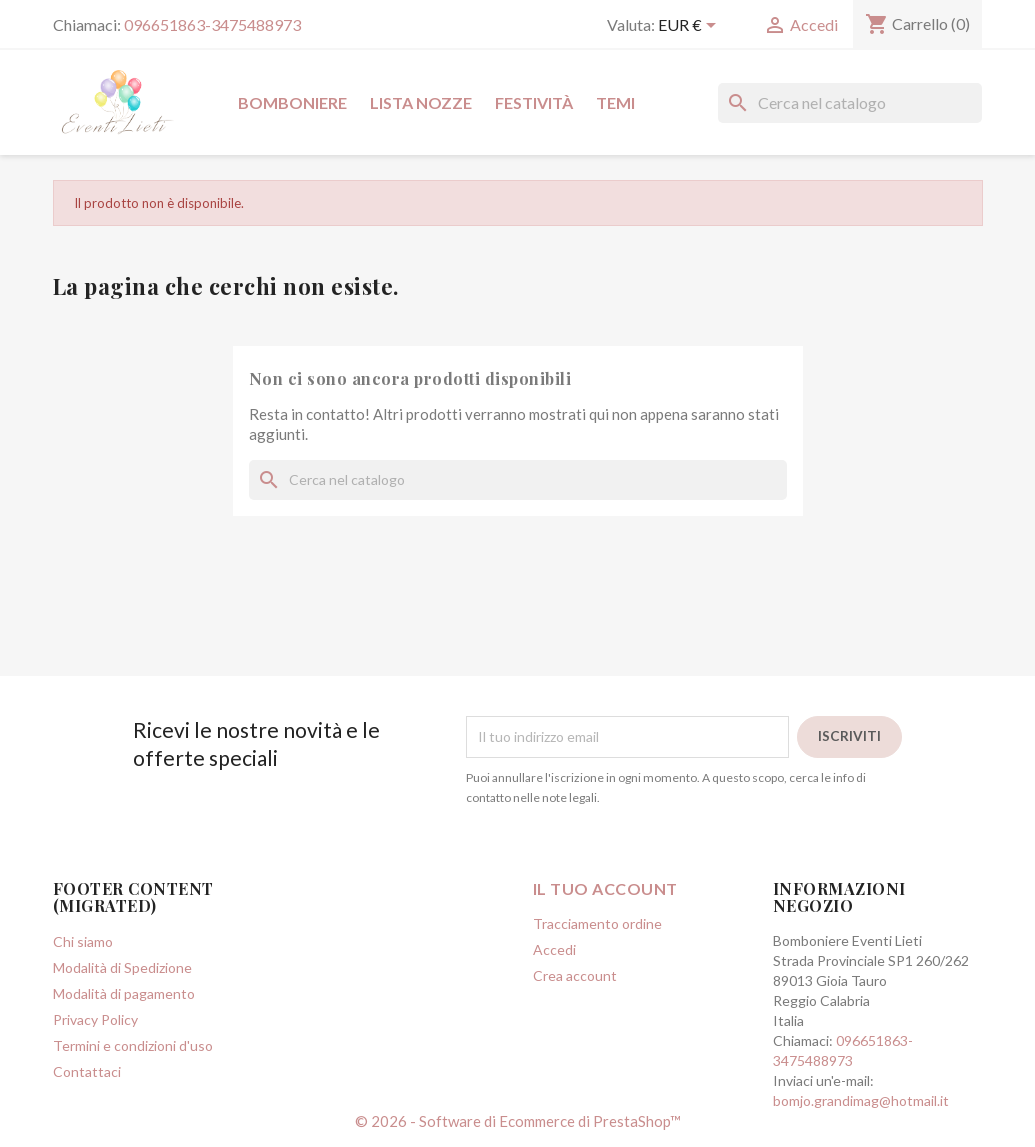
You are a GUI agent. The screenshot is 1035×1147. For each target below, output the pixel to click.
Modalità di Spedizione (122, 967)
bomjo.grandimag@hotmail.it (861, 1100)
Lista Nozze (421, 102)
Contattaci (87, 1071)
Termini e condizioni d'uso (133, 1045)
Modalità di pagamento (124, 993)
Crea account (575, 975)
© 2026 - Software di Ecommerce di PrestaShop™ (518, 1121)
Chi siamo (83, 941)
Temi (615, 102)
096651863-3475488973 (212, 24)
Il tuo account (605, 888)
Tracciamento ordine (597, 923)
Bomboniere (292, 102)
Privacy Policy (95, 1019)
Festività (534, 102)
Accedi (554, 949)
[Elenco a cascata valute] (690, 27)
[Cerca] (850, 103)
